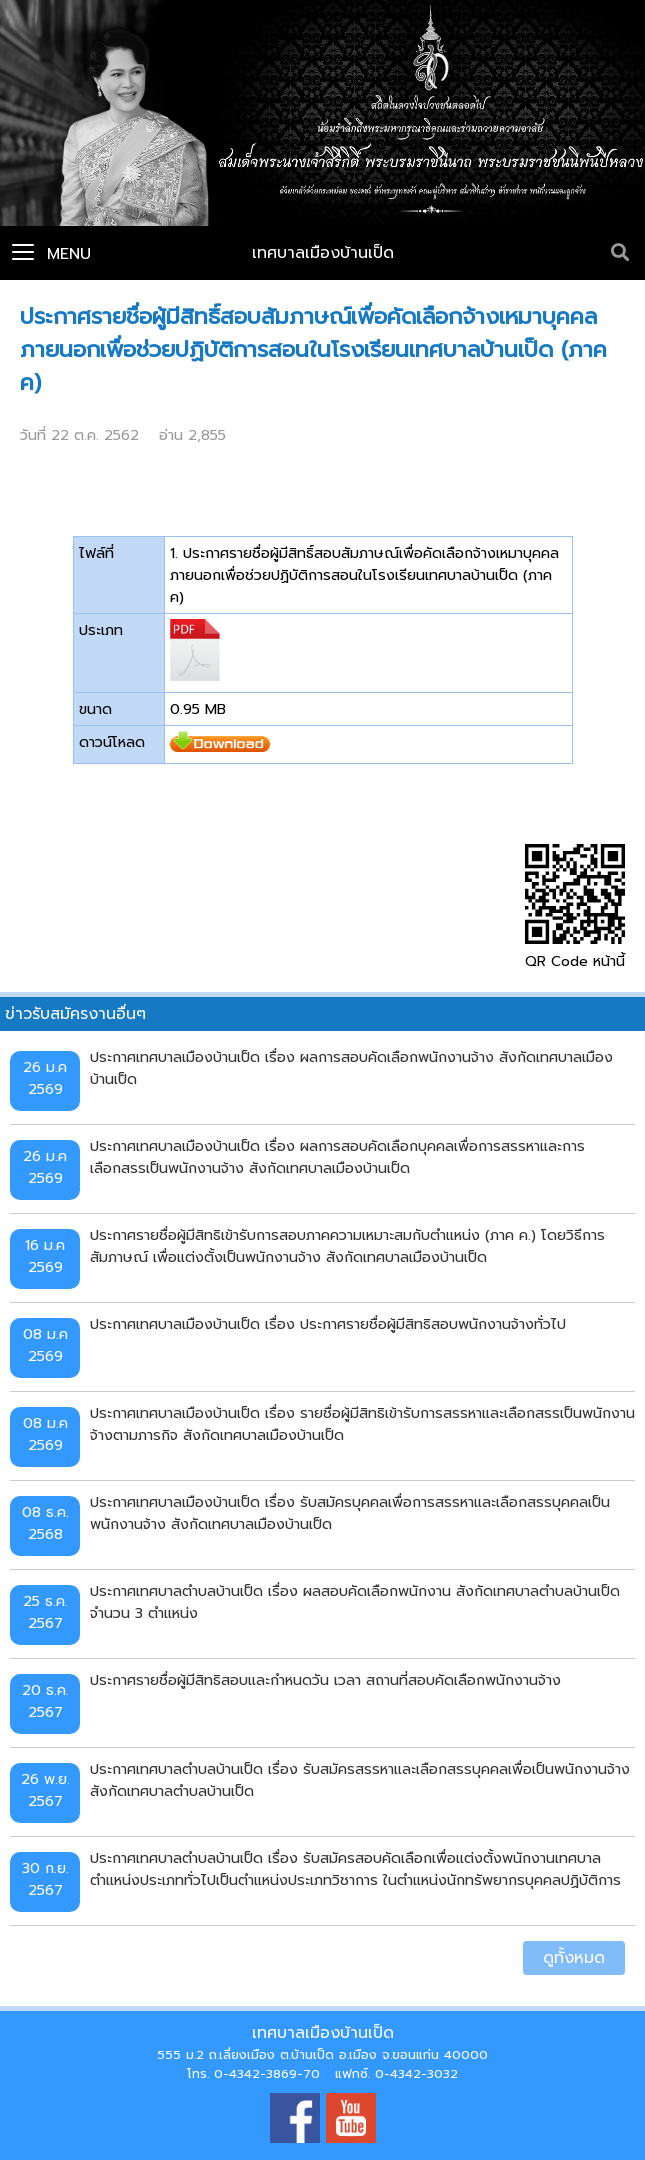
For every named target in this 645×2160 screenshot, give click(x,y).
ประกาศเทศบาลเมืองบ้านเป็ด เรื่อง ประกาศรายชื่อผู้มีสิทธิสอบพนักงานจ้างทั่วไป (328, 1324)
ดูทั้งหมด (574, 1958)
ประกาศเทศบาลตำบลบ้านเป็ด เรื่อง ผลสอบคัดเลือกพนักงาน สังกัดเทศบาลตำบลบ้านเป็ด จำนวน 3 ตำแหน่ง (355, 1602)
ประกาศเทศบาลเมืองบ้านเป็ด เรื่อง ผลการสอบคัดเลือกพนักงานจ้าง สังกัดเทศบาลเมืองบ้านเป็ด (351, 1068)
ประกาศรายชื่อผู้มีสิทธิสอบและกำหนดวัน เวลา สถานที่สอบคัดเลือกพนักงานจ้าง (325, 1680)
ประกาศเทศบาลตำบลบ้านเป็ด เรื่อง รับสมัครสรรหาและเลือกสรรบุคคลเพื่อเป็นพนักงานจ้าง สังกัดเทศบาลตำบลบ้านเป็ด (360, 1780)
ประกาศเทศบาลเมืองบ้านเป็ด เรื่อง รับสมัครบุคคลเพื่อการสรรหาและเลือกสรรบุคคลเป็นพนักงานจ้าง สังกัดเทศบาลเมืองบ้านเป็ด (350, 1513)
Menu (51, 254)
